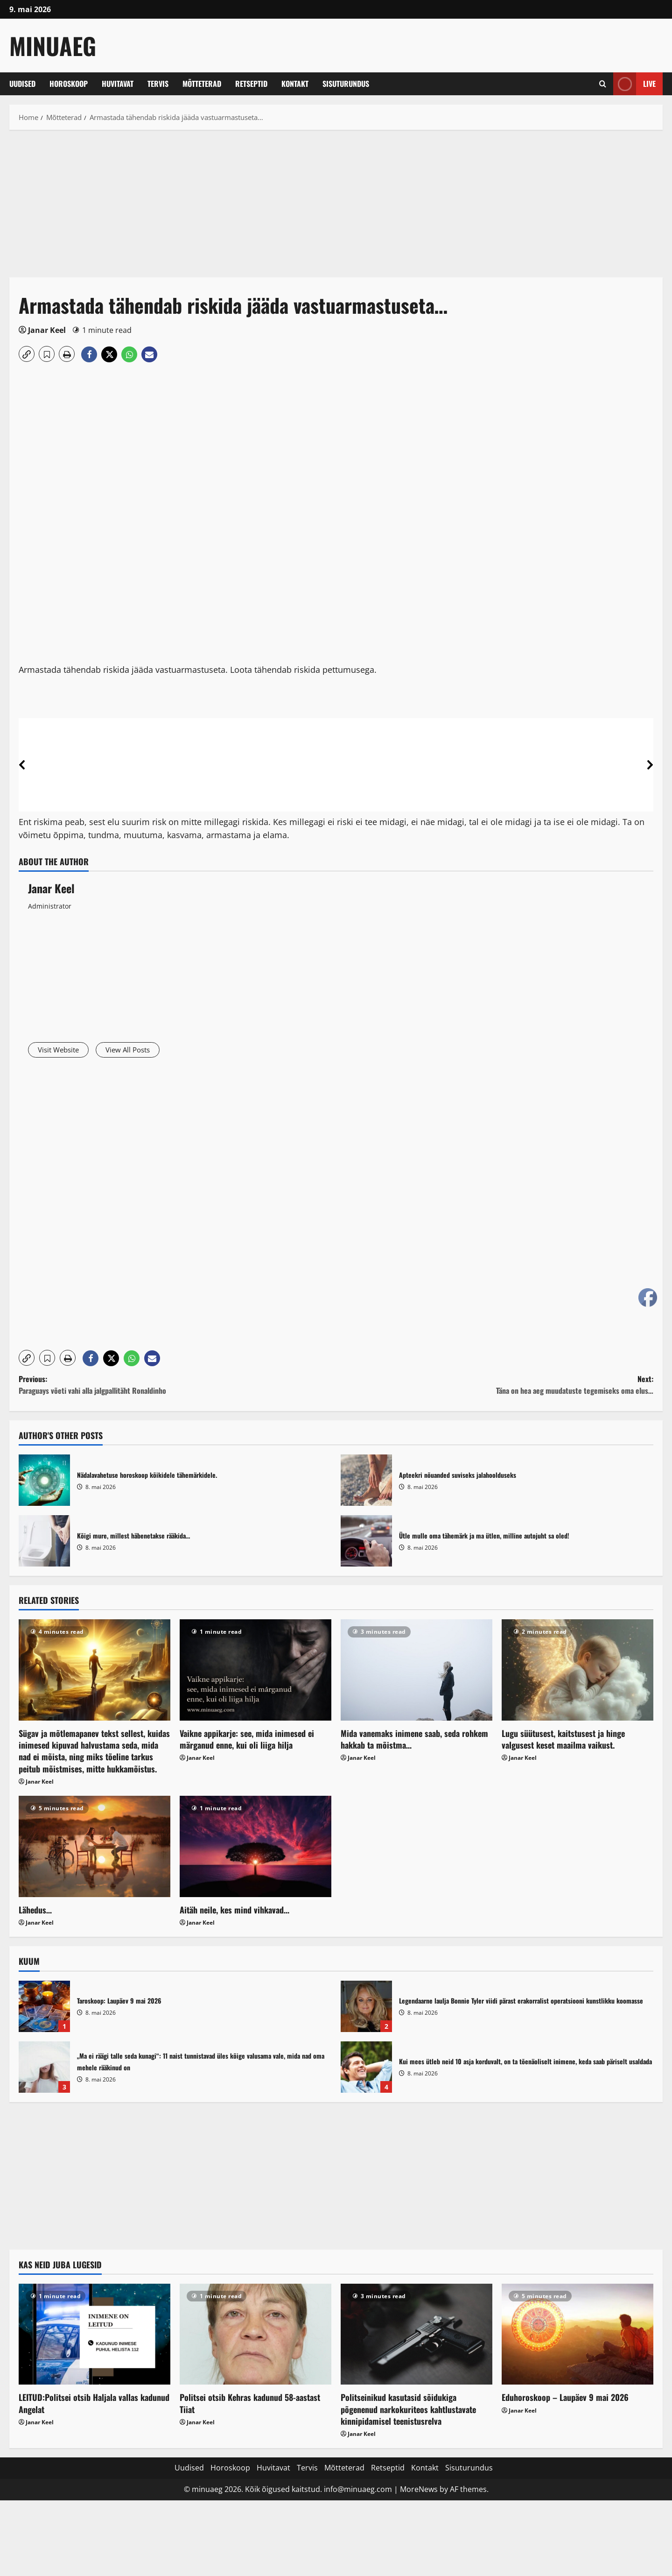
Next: (494, 1387)
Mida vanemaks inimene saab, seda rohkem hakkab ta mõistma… (414, 1741)
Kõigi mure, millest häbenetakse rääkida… (44, 1543)
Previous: (177, 1387)
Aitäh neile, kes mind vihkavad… (234, 1912)
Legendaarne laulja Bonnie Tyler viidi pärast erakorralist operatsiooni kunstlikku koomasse (366, 2008)
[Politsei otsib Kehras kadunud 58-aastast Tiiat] (255, 2336)
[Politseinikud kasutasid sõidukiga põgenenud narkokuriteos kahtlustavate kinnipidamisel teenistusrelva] (416, 2336)
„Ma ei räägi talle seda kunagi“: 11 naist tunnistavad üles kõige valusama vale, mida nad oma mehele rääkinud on (44, 2069)
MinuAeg (52, 45)
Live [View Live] (634, 83)
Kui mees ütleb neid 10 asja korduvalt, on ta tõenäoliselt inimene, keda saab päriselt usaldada (366, 2069)
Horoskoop (68, 83)
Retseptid (251, 83)
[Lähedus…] (94, 1848)
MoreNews (419, 2491)
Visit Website (63, 1050)
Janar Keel (47, 330)
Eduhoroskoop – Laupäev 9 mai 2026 (565, 2399)
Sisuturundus (345, 83)
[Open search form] (602, 84)
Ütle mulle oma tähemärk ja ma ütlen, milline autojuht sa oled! (366, 1543)
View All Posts (142, 1050)
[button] (27, 354)
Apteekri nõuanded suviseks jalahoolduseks (366, 1482)
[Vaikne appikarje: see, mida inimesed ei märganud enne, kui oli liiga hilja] (255, 1672)
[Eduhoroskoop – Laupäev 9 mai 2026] (577, 2336)
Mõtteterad (201, 83)
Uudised (22, 83)
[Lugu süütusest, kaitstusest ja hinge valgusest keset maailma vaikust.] (577, 1672)
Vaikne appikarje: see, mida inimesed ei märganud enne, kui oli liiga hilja (247, 1741)
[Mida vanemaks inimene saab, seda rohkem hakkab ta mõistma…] (416, 1672)
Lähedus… (35, 1912)
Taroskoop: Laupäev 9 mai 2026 (44, 2008)
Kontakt (294, 83)
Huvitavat (117, 83)
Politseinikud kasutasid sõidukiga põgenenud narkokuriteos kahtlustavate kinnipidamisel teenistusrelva (408, 2411)
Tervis (157, 83)
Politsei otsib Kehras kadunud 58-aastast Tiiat (250, 2405)
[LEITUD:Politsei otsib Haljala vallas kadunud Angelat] (94, 2336)
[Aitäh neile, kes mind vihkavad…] (255, 1848)
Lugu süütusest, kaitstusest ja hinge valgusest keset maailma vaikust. (563, 1741)
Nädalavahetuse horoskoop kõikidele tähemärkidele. (44, 1482)
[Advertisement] (289, 208)
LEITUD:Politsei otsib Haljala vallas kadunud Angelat (94, 2405)
